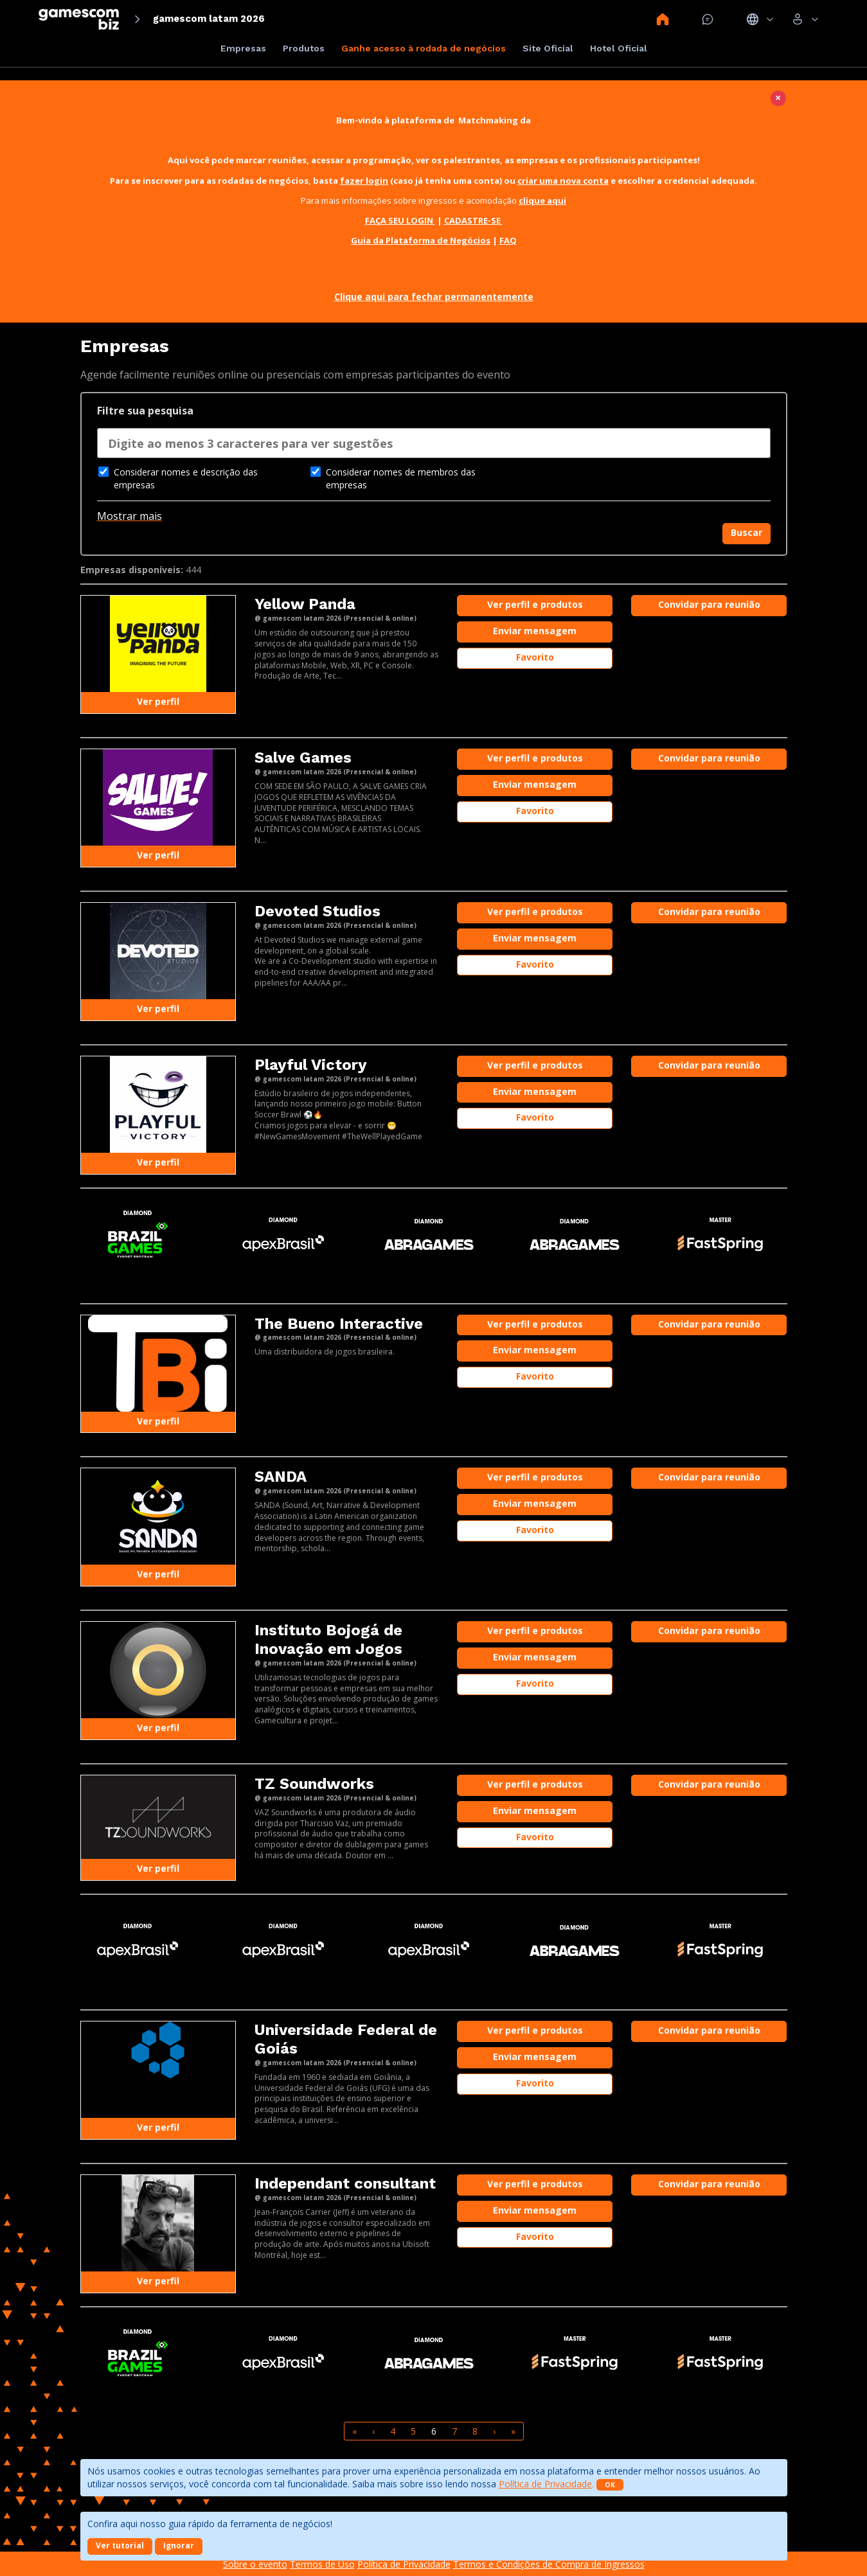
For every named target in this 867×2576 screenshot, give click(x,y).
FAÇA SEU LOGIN (400, 220)
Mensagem (708, 19)
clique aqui (542, 200)
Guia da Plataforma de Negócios (420, 240)
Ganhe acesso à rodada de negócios (423, 48)
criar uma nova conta (563, 180)
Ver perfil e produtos (535, 604)
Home (663, 19)
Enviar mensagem (535, 631)
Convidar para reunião (709, 604)
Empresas (243, 48)
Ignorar (178, 2545)
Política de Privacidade (545, 2484)
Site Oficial (548, 48)
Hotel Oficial (618, 48)
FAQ (508, 240)
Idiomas (760, 19)
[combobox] (434, 447)
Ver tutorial (120, 2545)
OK (610, 2484)
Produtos (304, 48)
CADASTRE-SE (473, 220)
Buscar (746, 532)
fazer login (364, 180)
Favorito (535, 657)
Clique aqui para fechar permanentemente (433, 296)
